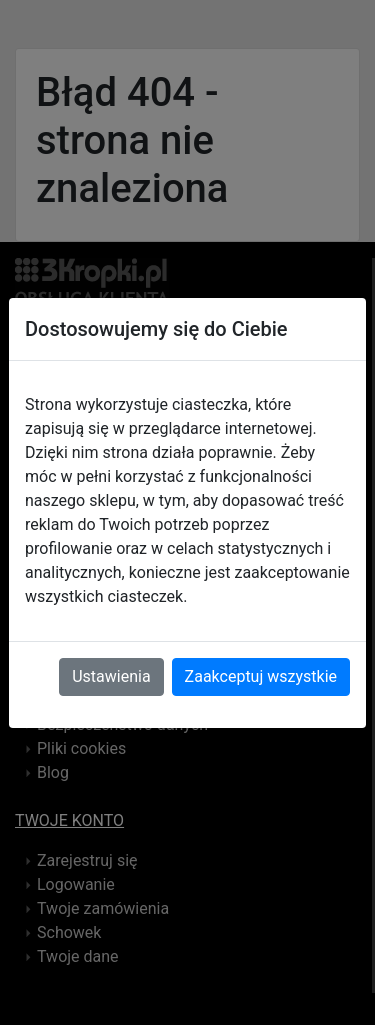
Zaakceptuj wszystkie (261, 676)
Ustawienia (111, 676)
